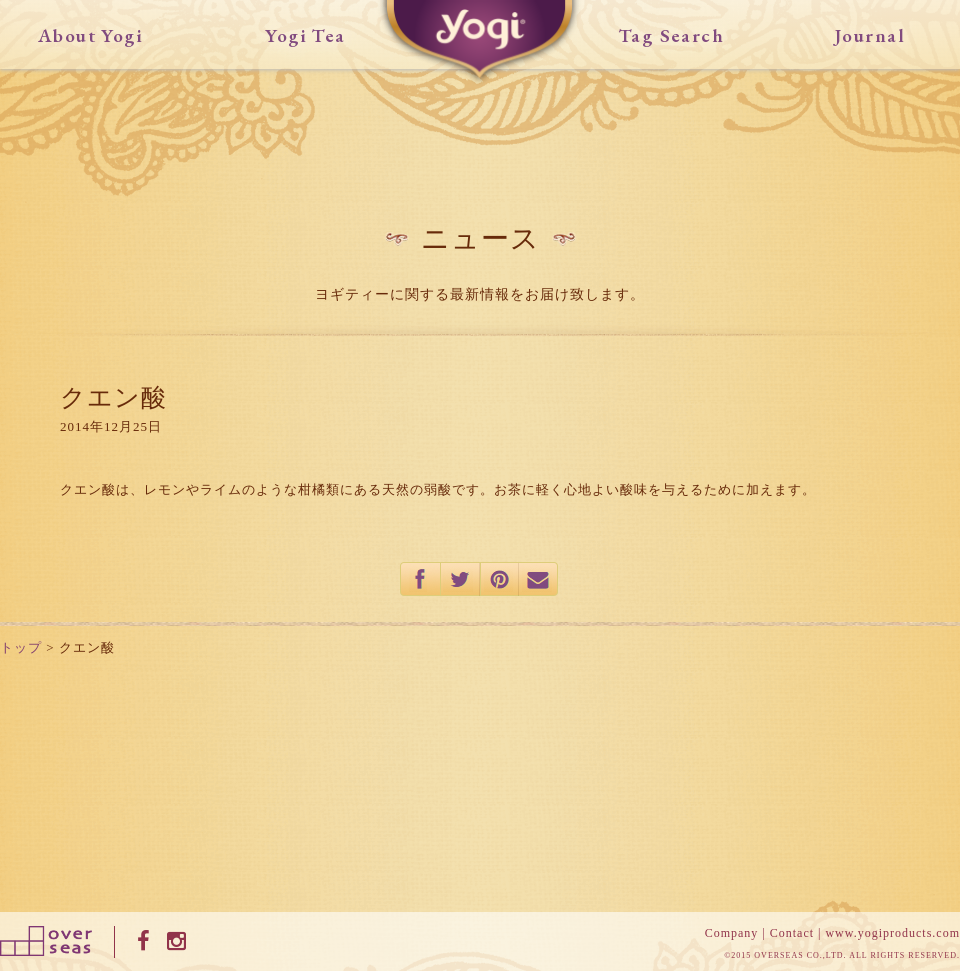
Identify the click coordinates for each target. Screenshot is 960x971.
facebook (420, 579)
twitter (460, 579)
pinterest (499, 579)
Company (732, 933)
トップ (21, 647)
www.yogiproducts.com (892, 933)
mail (539, 579)
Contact (792, 933)
